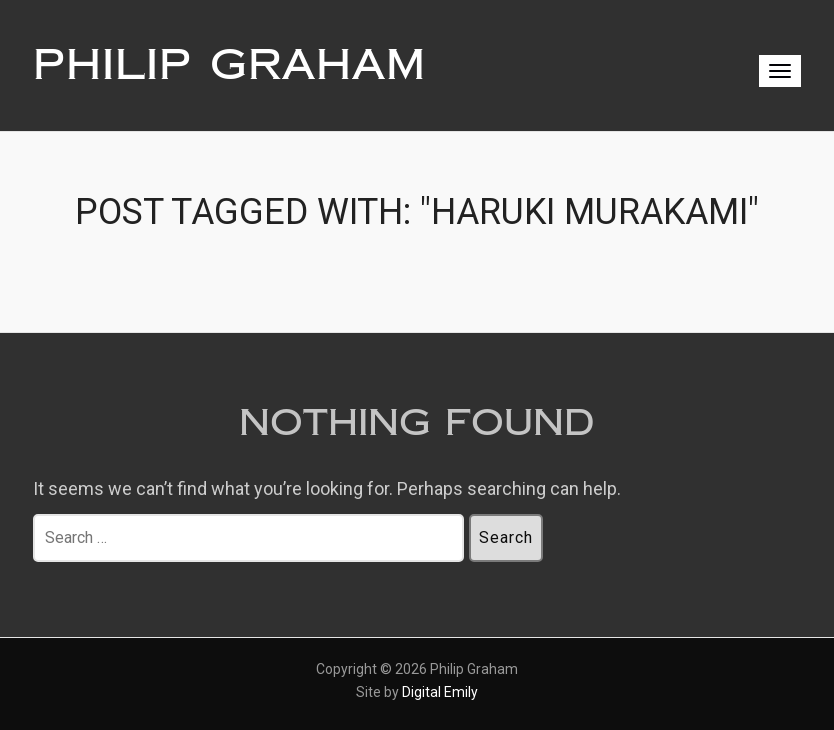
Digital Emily (440, 692)
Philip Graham (229, 65)
